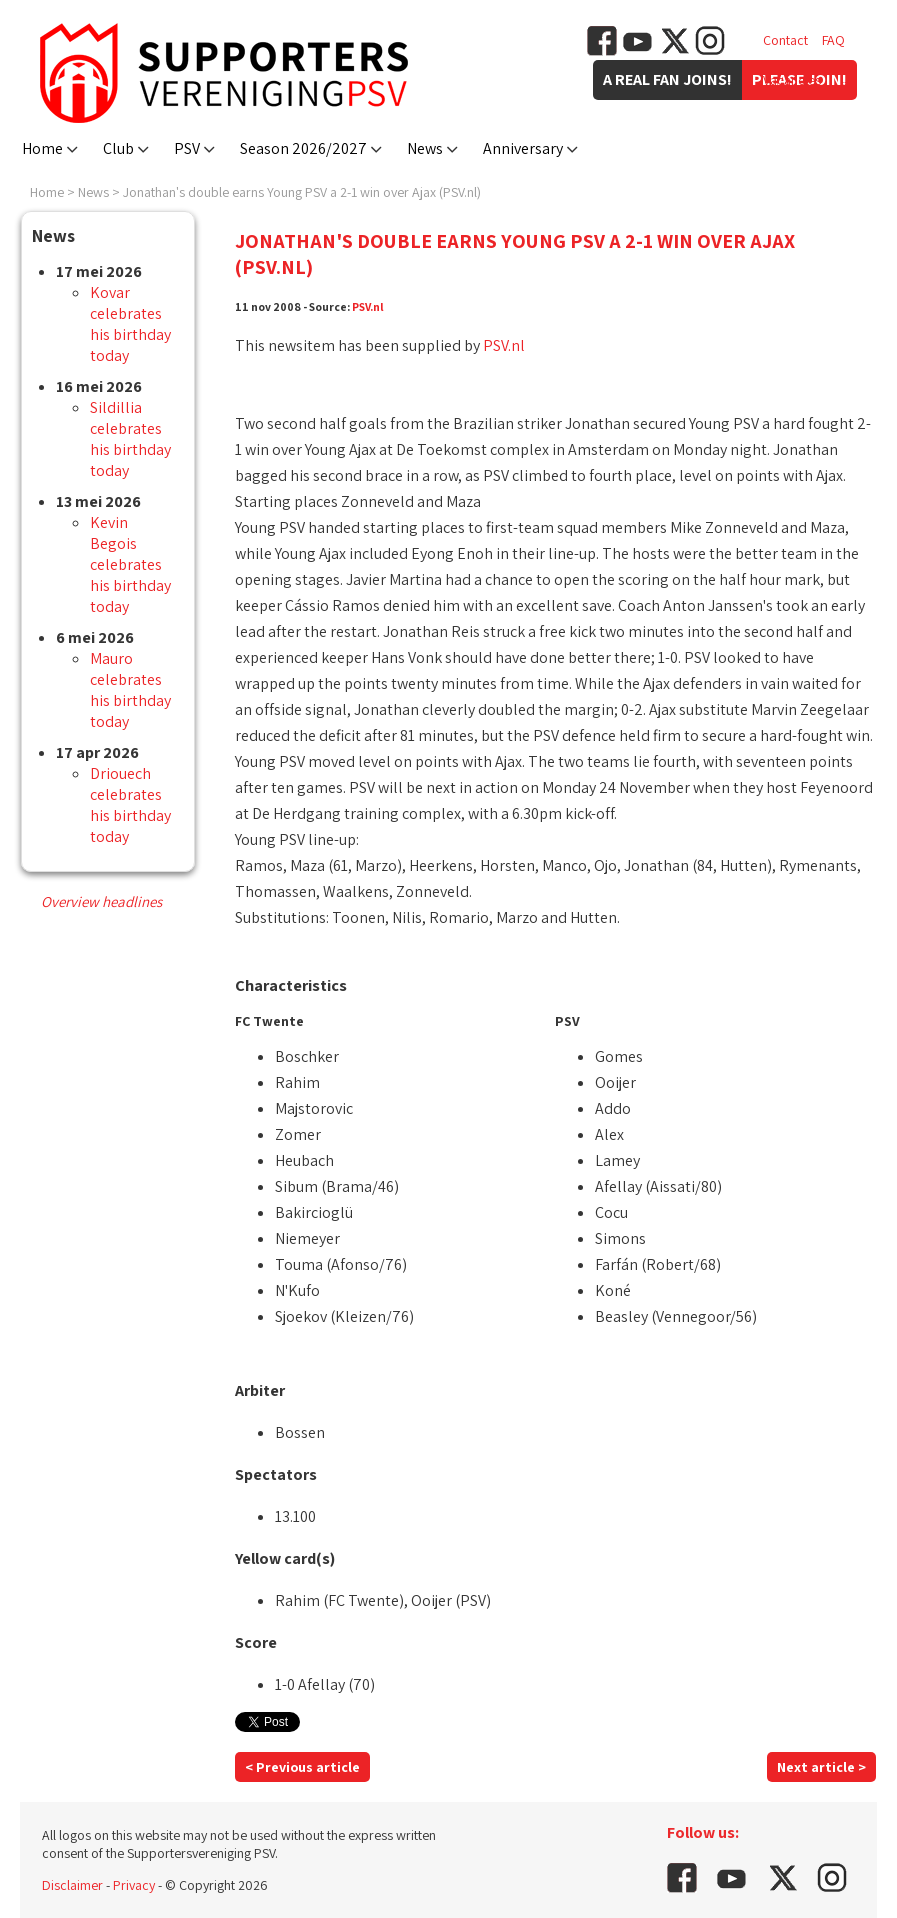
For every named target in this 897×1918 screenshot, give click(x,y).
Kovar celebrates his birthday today (130, 324)
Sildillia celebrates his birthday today (130, 439)
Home (42, 148)
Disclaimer (72, 1885)
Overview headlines (101, 901)
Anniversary (523, 148)
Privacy (134, 1885)
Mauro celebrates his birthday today (130, 690)
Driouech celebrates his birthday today (130, 805)
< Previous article (302, 1767)
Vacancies (792, 80)
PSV (187, 148)
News (425, 148)
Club (118, 148)
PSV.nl (368, 306)
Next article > (821, 1767)
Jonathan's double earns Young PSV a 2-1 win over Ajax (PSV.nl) (302, 192)
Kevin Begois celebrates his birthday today (130, 564)
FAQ (833, 40)
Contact (785, 40)
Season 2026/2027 (303, 148)
